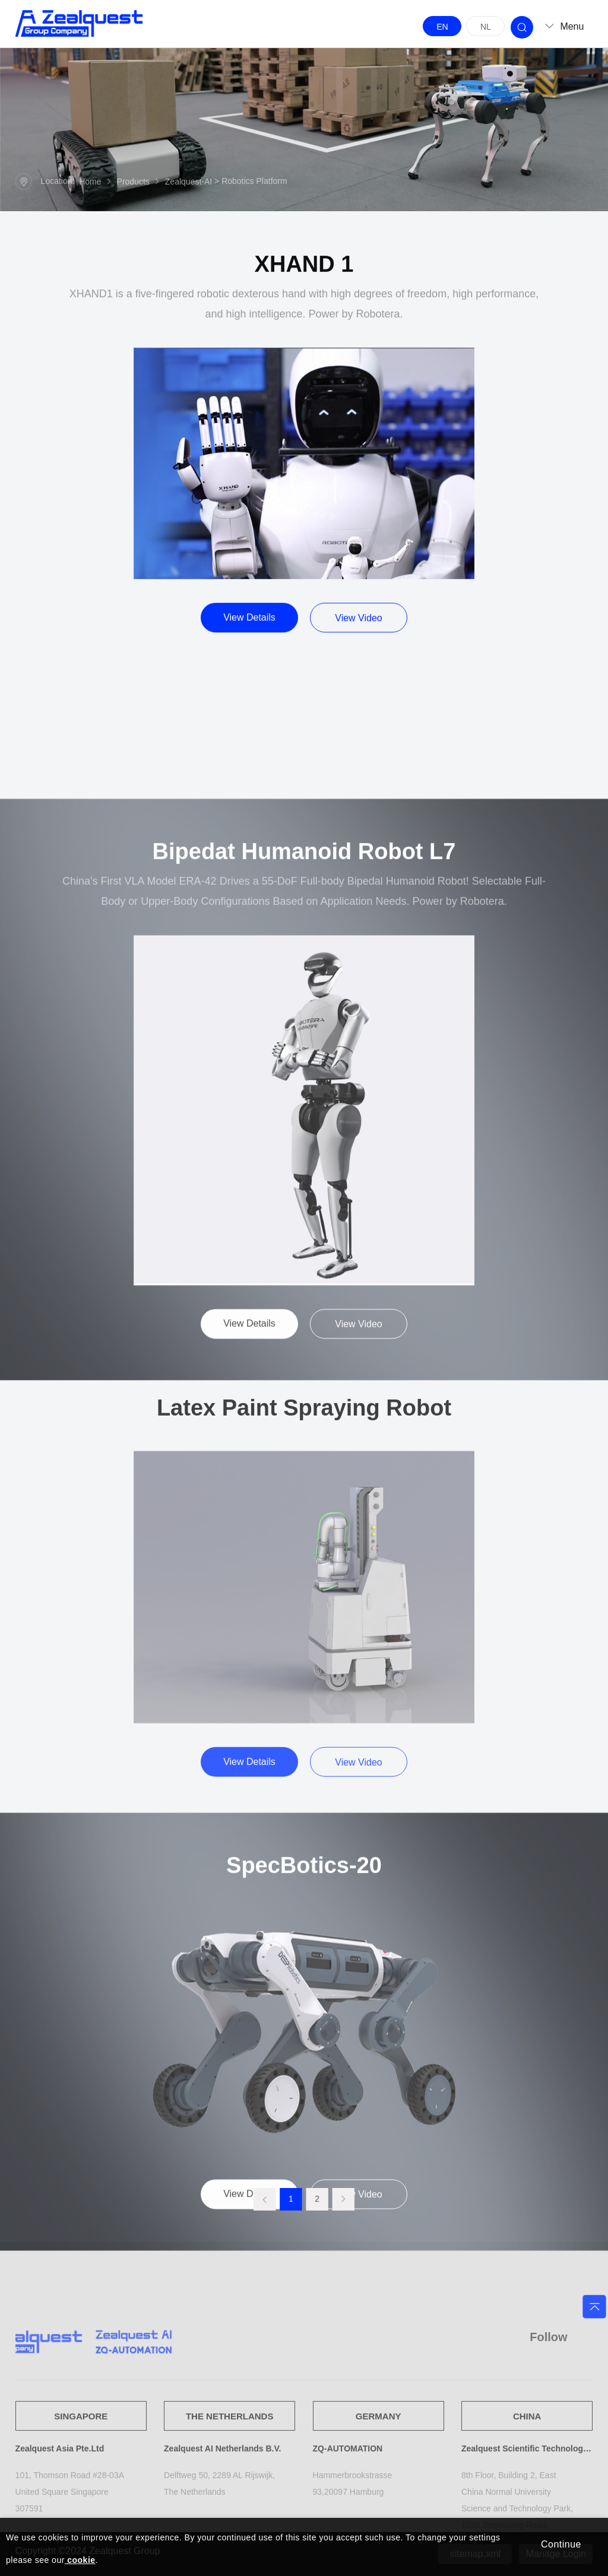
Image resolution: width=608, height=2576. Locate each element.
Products (133, 182)
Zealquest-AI (188, 182)
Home (90, 182)
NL (485, 26)
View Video (358, 639)
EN (442, 26)
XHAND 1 (304, 284)
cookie (80, 2560)
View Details (249, 638)
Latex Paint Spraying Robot (304, 1652)
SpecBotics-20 (304, 2096)
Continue (561, 2544)
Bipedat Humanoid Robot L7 (304, 1158)
